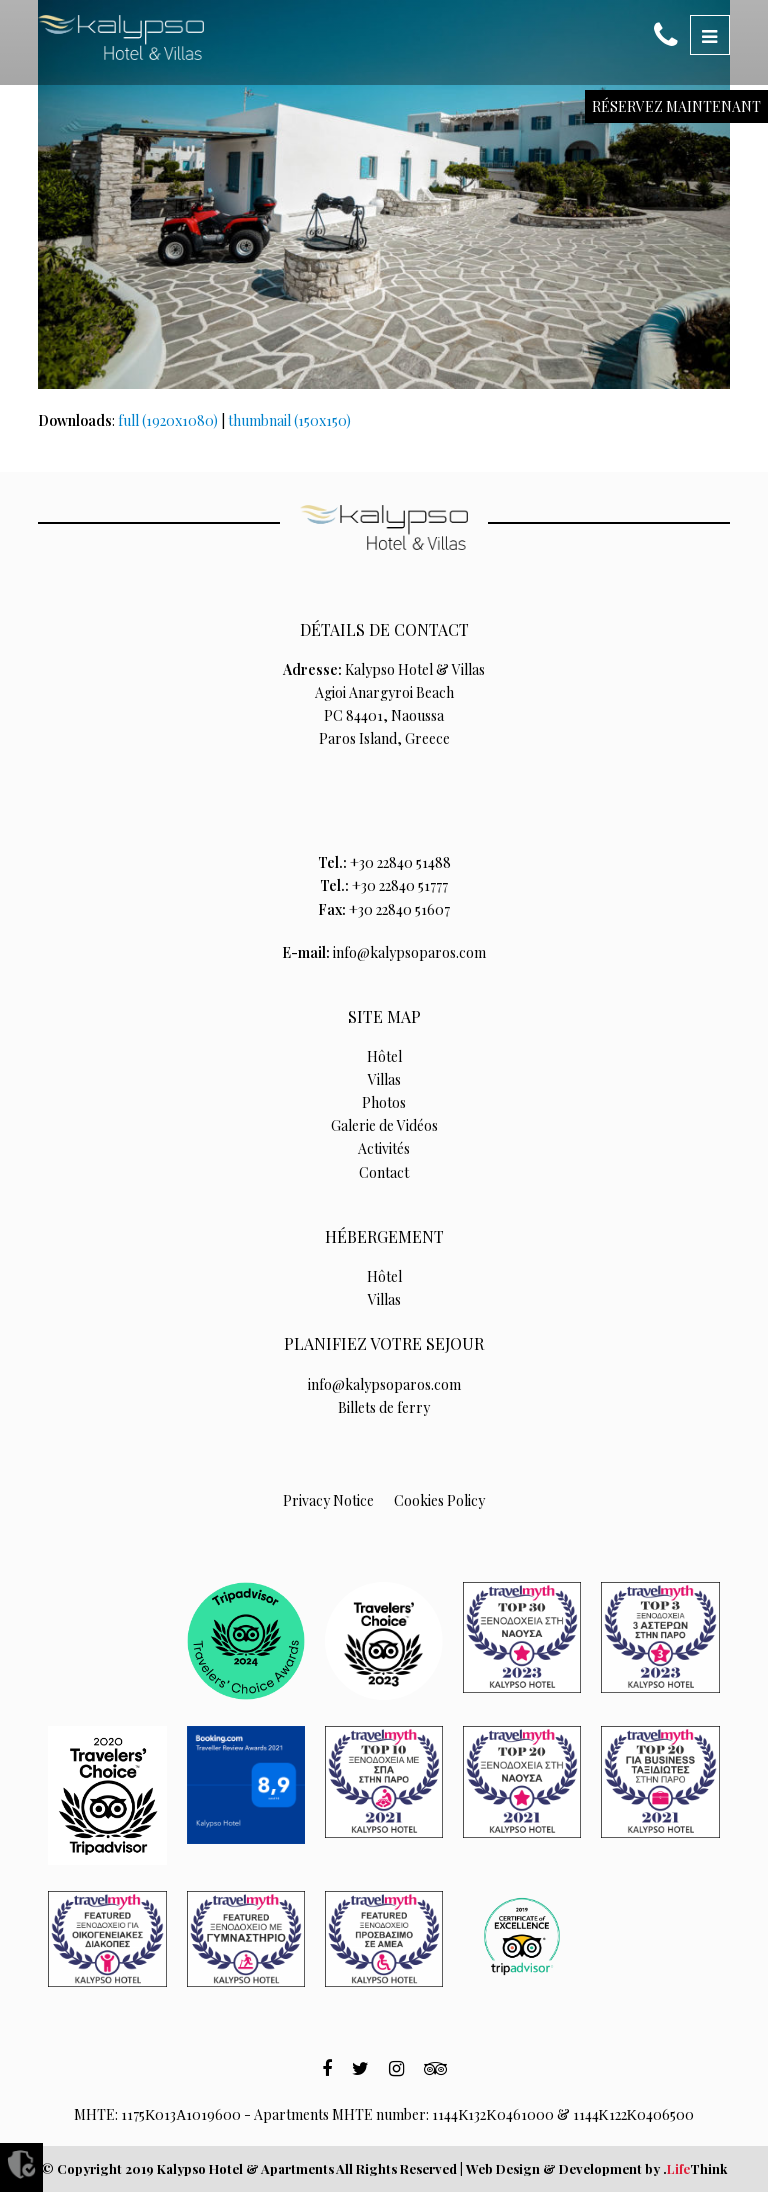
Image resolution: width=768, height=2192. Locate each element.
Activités (384, 1148)
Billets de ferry (384, 1407)
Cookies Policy (439, 1500)
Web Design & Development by (596, 2168)
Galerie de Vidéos (384, 1125)
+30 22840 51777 (400, 885)
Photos (384, 1102)
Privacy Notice (328, 1500)
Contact (384, 1172)
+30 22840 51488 (400, 862)
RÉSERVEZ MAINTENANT (676, 106)
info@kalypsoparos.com (409, 952)
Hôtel (384, 1056)
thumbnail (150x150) (289, 420)
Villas (384, 1079)
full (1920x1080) (168, 420)
